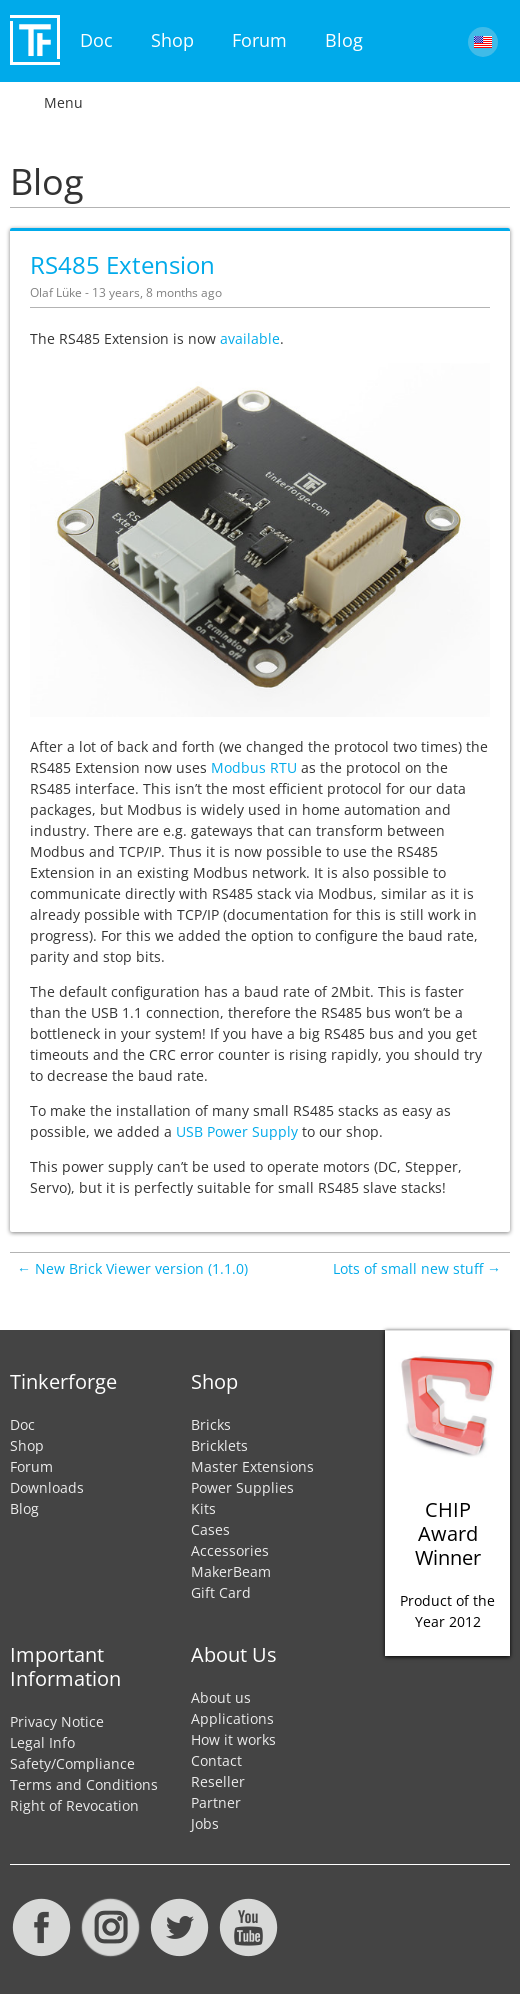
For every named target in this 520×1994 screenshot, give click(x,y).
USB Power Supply (237, 1131)
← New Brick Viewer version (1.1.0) (132, 1268)
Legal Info (42, 1742)
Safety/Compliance (72, 1763)
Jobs (205, 1823)
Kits (203, 1508)
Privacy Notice (57, 1721)
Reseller (218, 1781)
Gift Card (221, 1592)
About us (221, 1697)
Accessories (230, 1550)
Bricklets (219, 1445)
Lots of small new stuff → (417, 1268)
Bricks (211, 1424)
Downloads (47, 1487)
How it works (233, 1739)
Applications (232, 1718)
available (250, 338)
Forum (259, 40)
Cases (210, 1529)
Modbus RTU (254, 767)
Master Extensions (252, 1466)
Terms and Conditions (84, 1784)
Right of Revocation (74, 1805)
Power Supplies (242, 1487)
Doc (96, 40)
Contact (216, 1760)
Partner (216, 1802)
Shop (172, 40)
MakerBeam (231, 1571)
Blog (344, 40)
